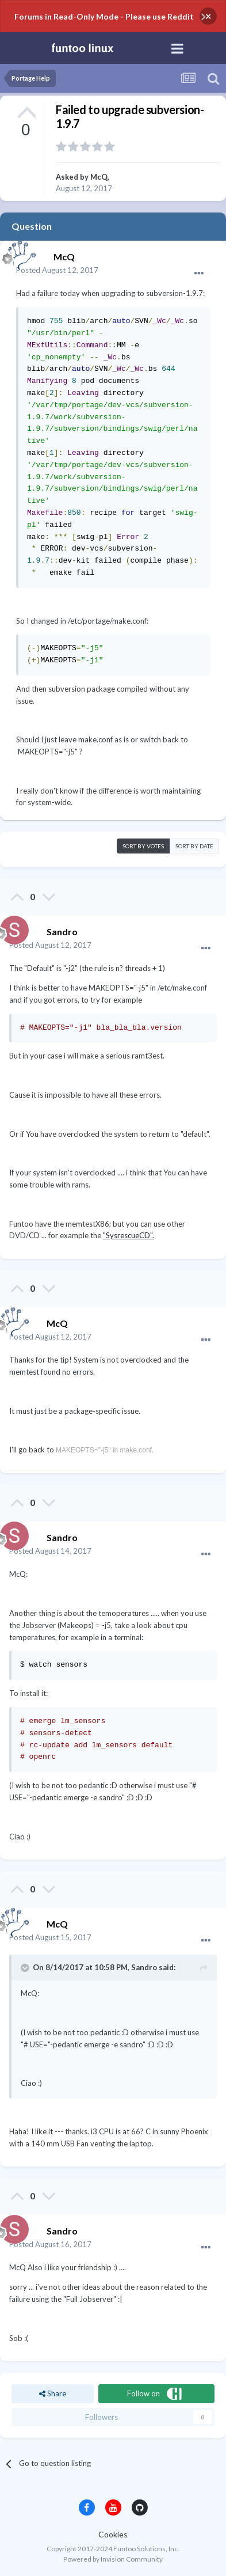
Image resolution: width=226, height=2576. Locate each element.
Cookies (113, 2534)
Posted (57, 270)
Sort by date (194, 846)
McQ (99, 176)
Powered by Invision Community (113, 2559)
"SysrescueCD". (128, 1235)
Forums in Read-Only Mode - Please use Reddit (104, 16)
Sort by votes (143, 846)
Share (52, 2393)
